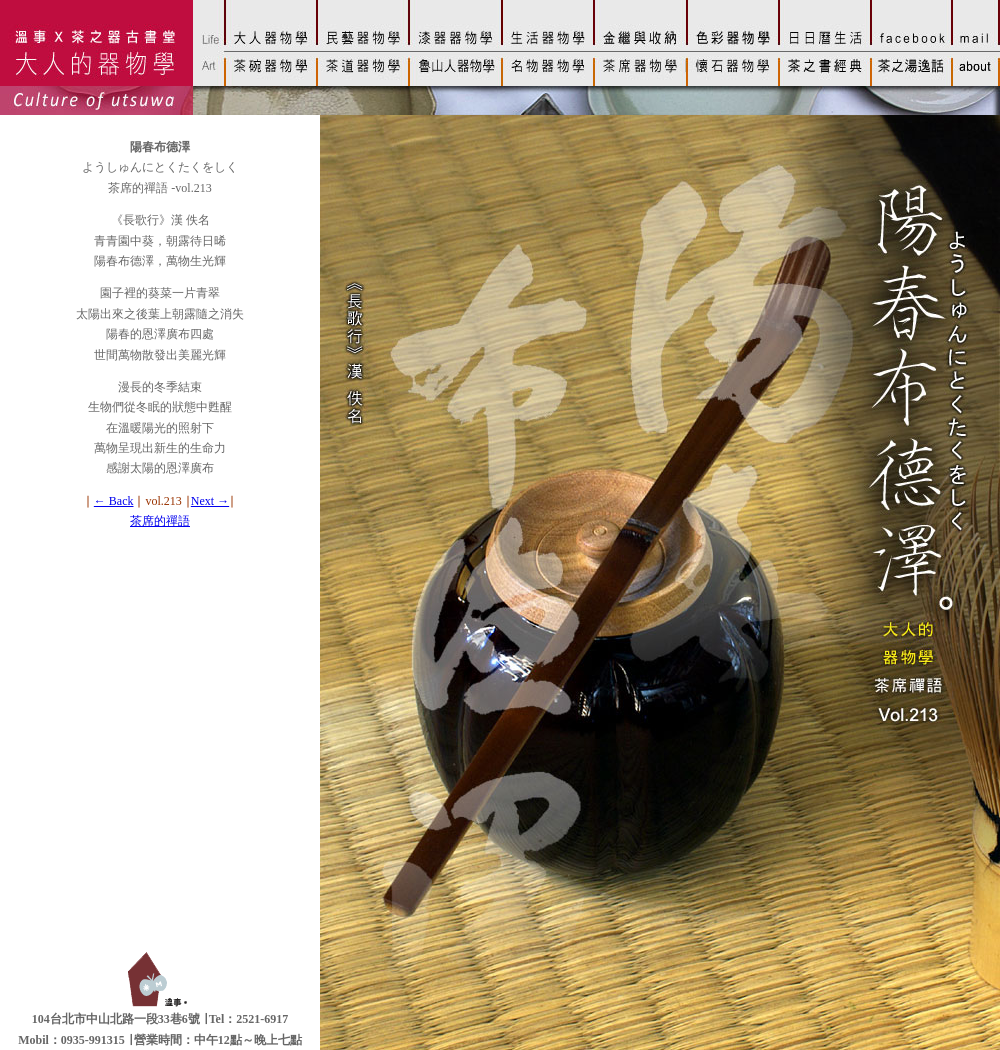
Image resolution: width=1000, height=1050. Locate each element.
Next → (210, 501)
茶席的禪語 (160, 521)
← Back (114, 501)
